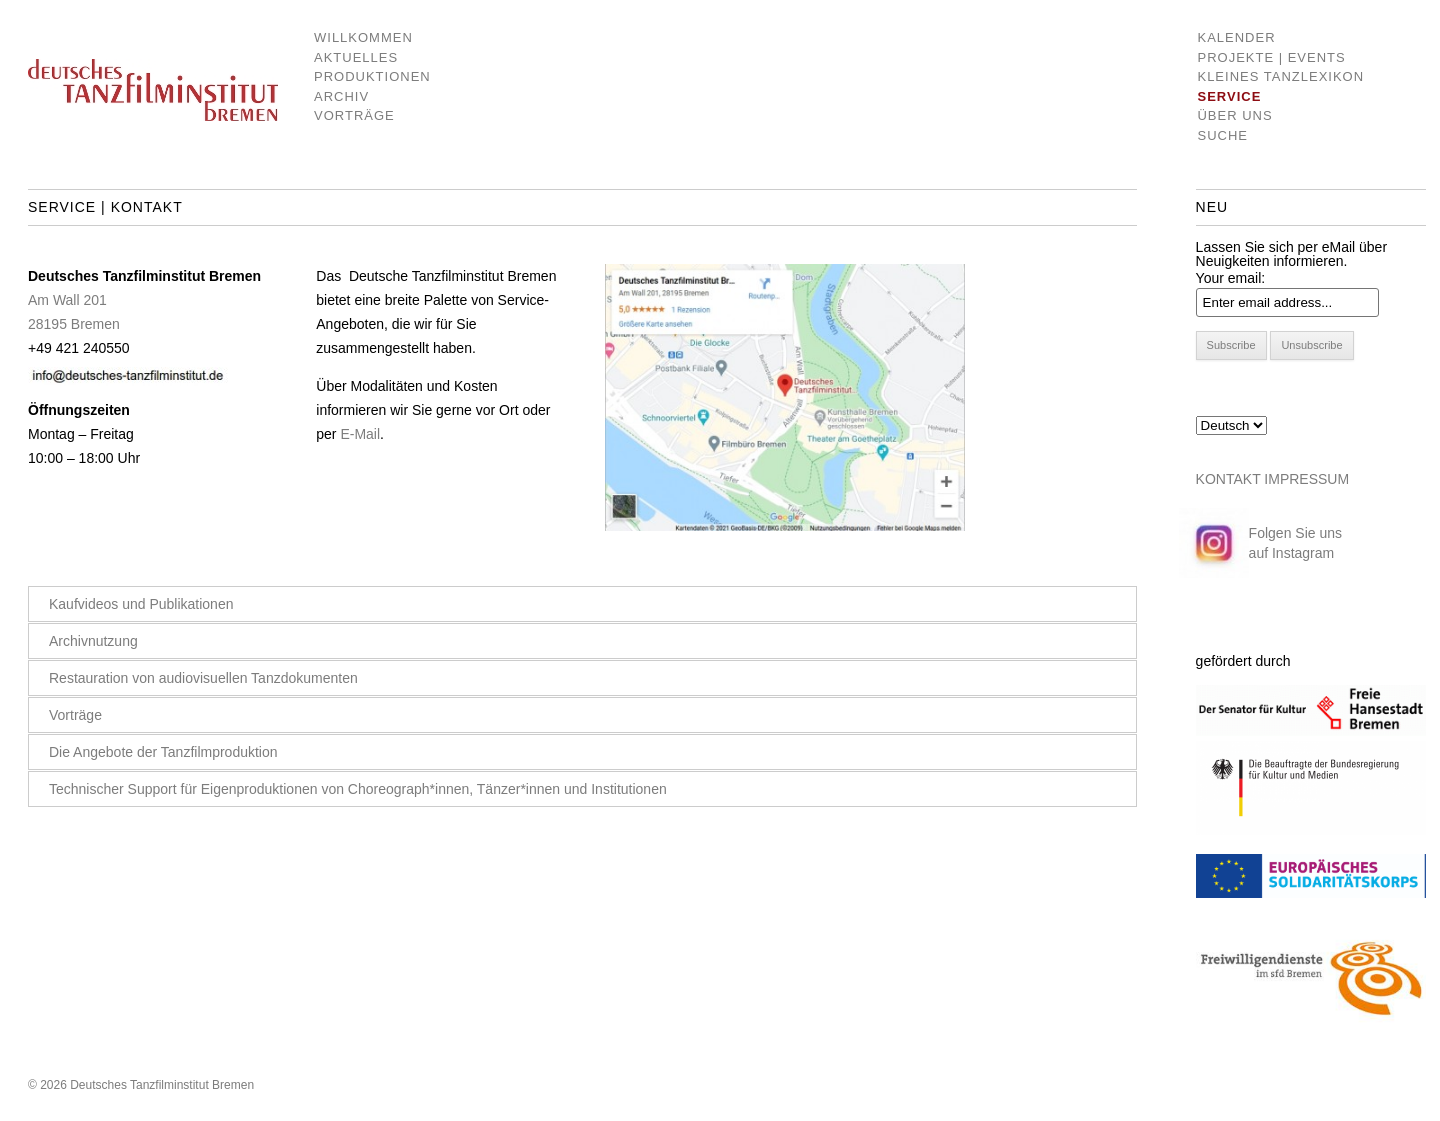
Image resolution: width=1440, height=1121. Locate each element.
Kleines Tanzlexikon (1280, 76)
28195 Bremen (74, 324)
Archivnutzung (93, 641)
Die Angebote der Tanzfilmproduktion (163, 752)
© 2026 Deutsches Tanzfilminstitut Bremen (141, 1085)
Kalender (1236, 37)
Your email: (1231, 278)
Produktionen (357, 76)
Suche (1222, 135)
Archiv (341, 96)
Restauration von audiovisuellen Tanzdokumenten (203, 678)
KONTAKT (1228, 479)
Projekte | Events (1271, 57)
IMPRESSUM (1306, 479)
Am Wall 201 (67, 300)
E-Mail (360, 434)
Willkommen (357, 37)
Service (1229, 96)
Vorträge (354, 115)
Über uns (1234, 115)
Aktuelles (356, 57)
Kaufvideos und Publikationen (141, 604)
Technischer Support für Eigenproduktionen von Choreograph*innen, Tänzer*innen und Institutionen (358, 789)
